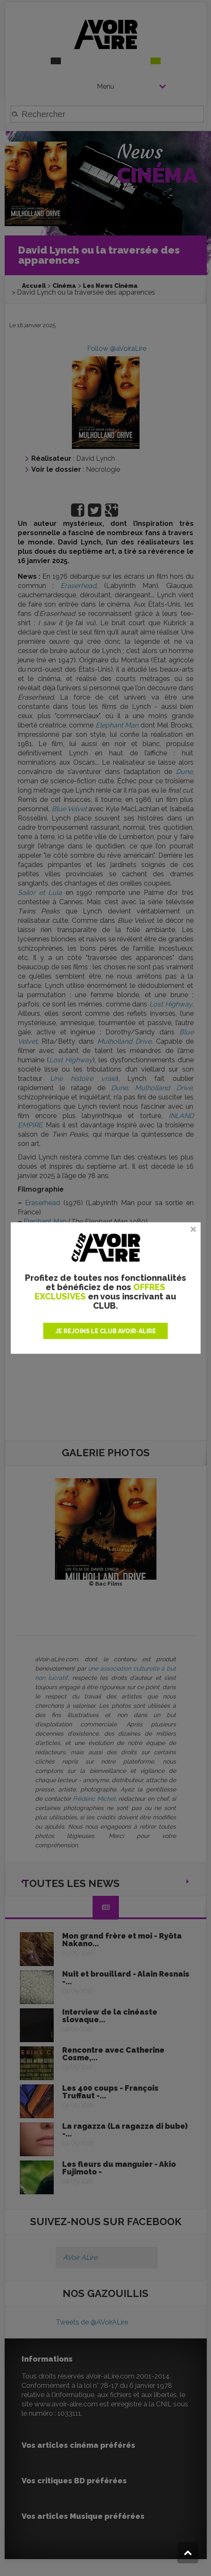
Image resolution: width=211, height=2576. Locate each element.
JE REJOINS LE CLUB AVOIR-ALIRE (105, 1330)
